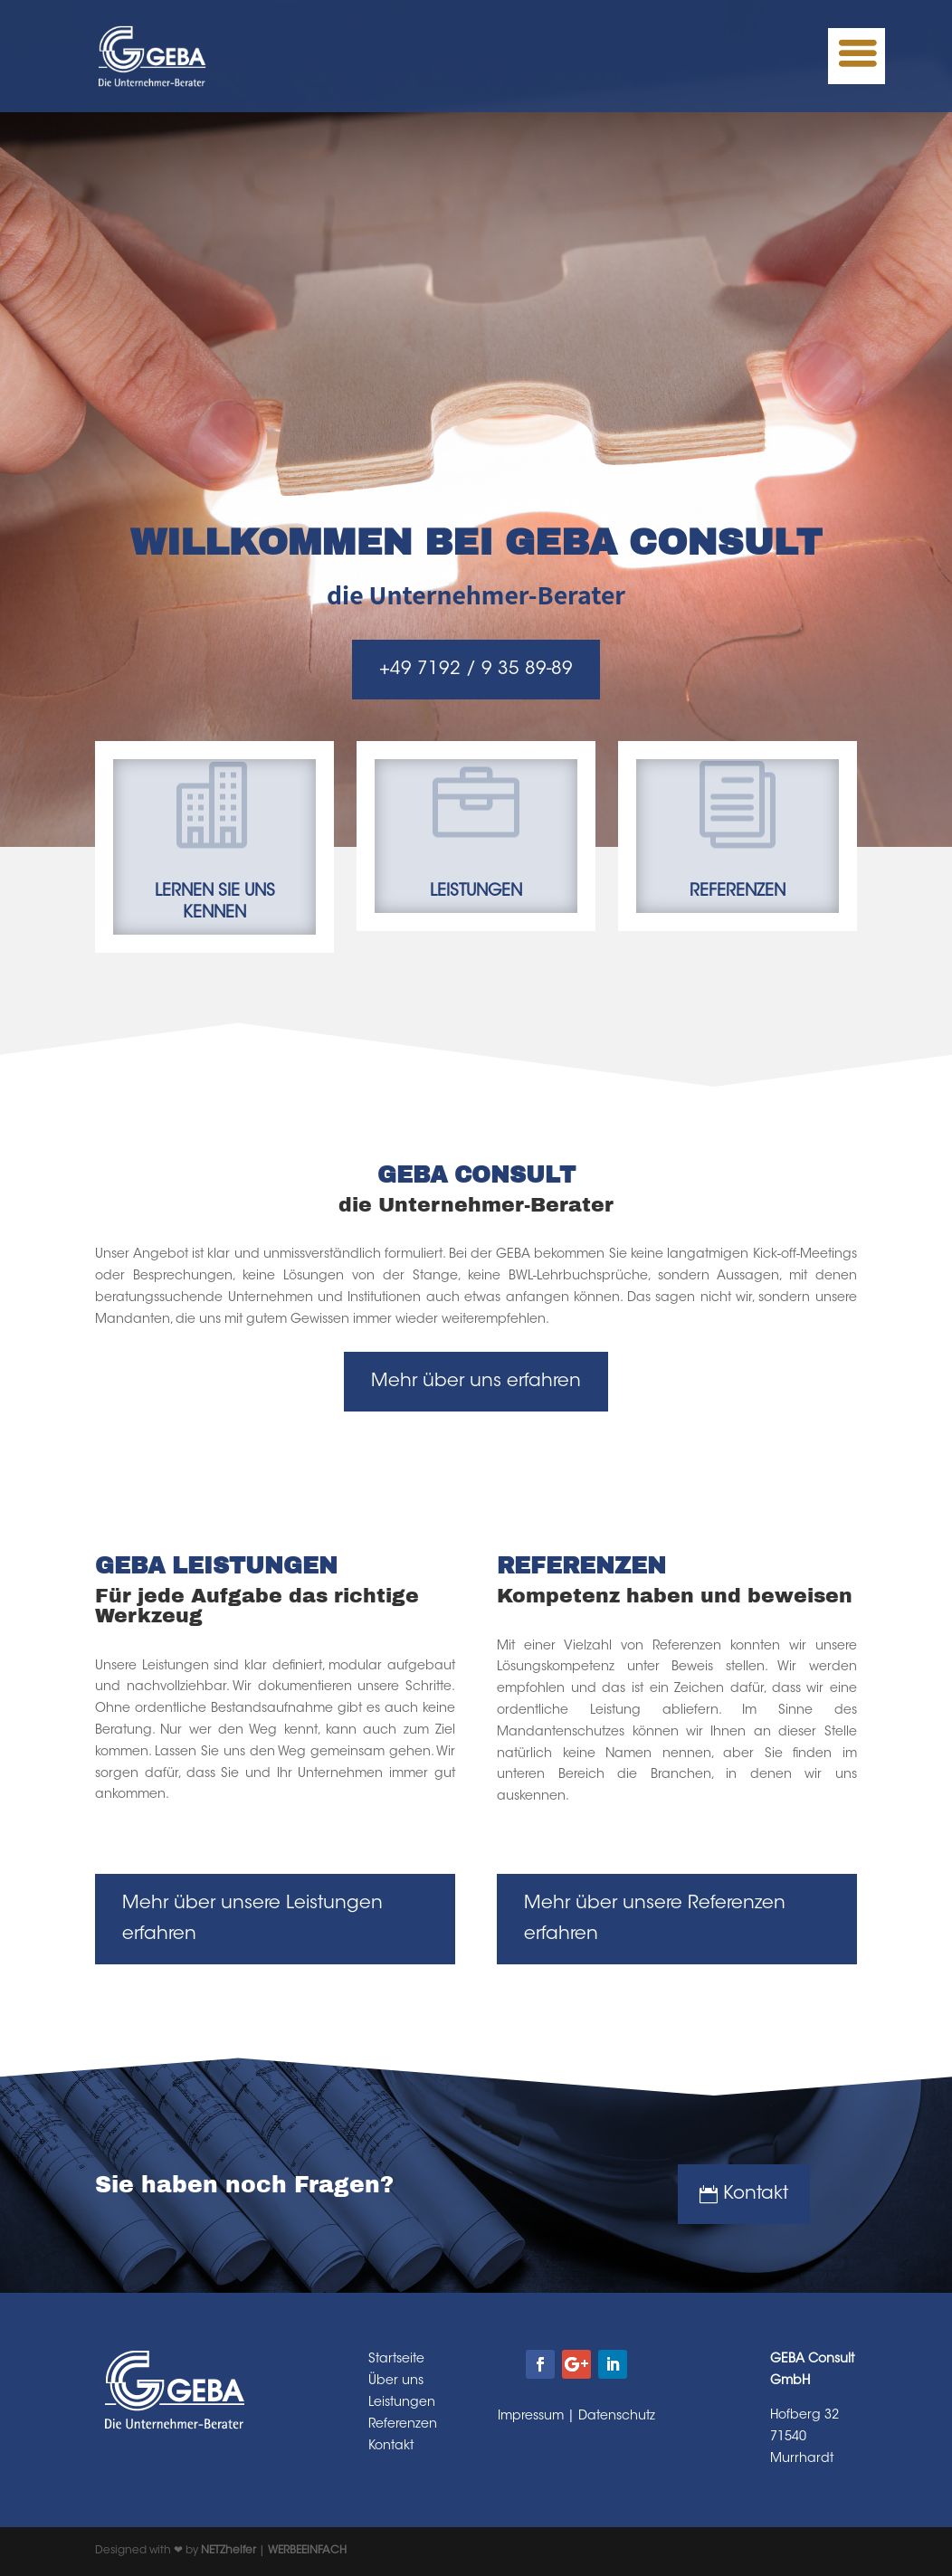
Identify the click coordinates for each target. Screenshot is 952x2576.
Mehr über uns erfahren (476, 1382)
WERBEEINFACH (307, 2550)
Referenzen (402, 2425)
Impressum (531, 2416)
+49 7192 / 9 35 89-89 (476, 670)
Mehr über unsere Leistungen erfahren (252, 1919)
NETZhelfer (228, 2550)
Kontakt (755, 2194)
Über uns (396, 2381)
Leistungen (401, 2403)
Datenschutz (616, 2416)
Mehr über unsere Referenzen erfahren (654, 1919)
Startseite (396, 2359)
